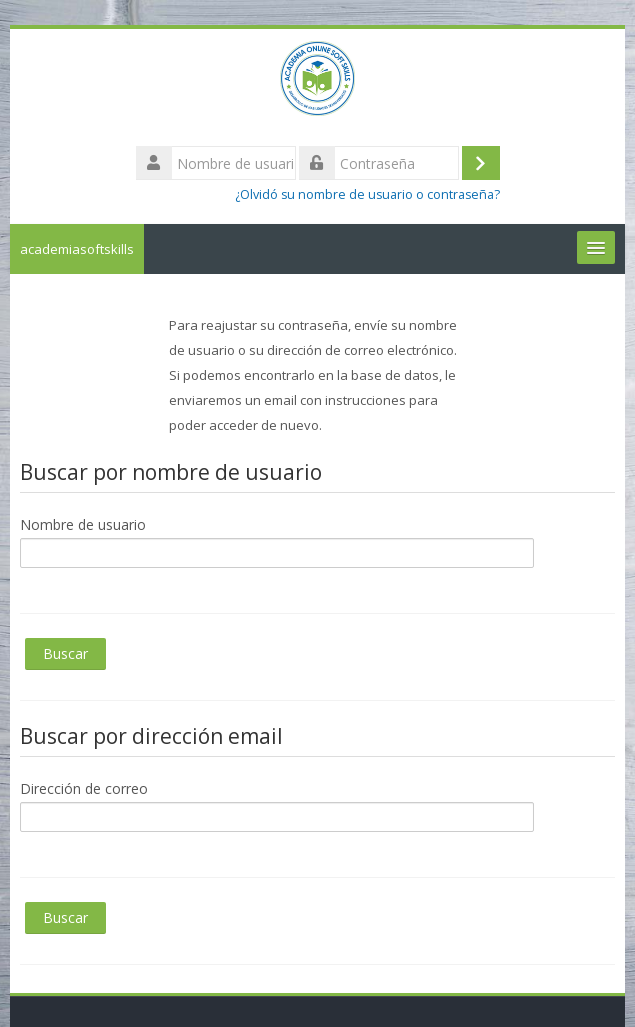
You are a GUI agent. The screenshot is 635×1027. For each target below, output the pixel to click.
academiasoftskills (77, 249)
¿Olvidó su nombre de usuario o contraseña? (367, 194)
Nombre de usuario (83, 524)
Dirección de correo (84, 788)
